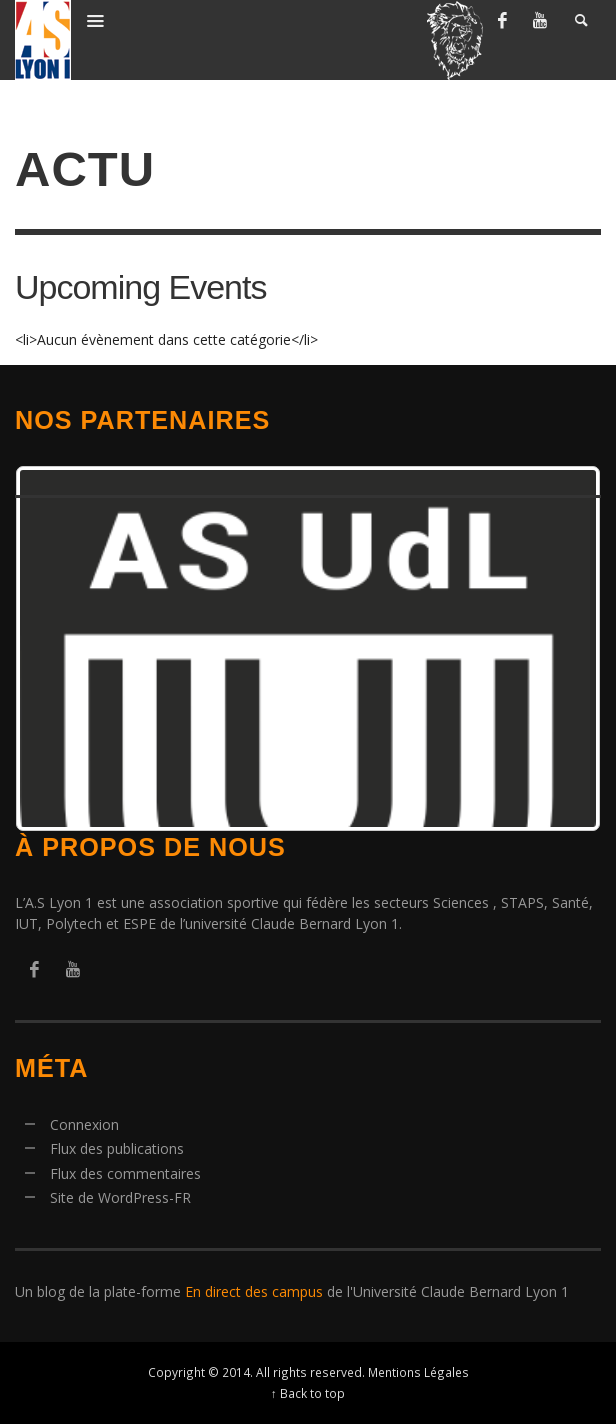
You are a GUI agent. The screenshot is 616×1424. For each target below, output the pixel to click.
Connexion (84, 1124)
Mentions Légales (418, 1372)
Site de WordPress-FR (120, 1197)
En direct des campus (254, 1291)
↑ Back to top (308, 1393)
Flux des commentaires (125, 1173)
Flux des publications (117, 1148)
